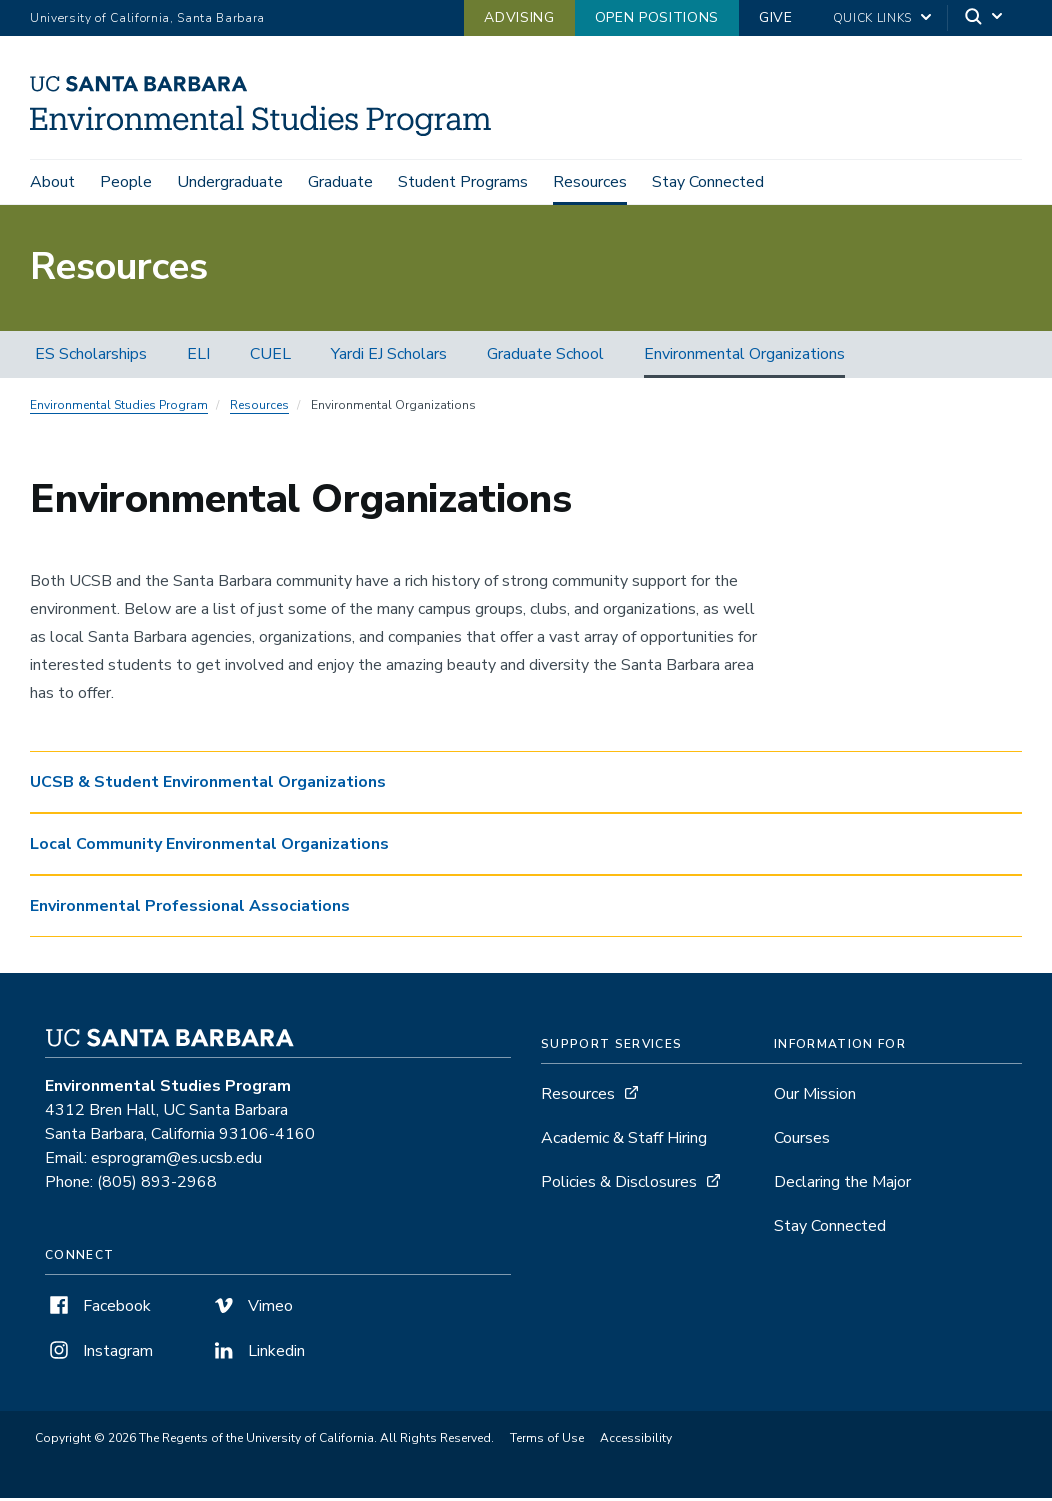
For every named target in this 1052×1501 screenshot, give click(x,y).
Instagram (99, 1354)
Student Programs (463, 182)
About (52, 182)
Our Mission (815, 1097)
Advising (519, 17)
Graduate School (545, 357)
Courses (802, 1141)
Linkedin (257, 1354)
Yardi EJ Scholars (389, 357)
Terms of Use (547, 1441)
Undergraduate (230, 182)
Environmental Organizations (744, 357)
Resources (590, 182)
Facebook (98, 1309)
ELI (198, 357)
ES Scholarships (91, 357)
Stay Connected (708, 182)
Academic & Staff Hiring (624, 1141)
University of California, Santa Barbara (147, 18)
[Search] (985, 18)
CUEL (270, 357)
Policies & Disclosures (619, 1185)
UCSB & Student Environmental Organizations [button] (208, 785)
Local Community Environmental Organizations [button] (209, 847)
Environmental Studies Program (119, 408)
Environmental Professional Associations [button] (190, 909)
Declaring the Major (842, 1185)
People (126, 182)
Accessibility (636, 1441)
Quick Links (872, 18)
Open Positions (657, 17)
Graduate (340, 182)
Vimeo (251, 1309)
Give (776, 17)
